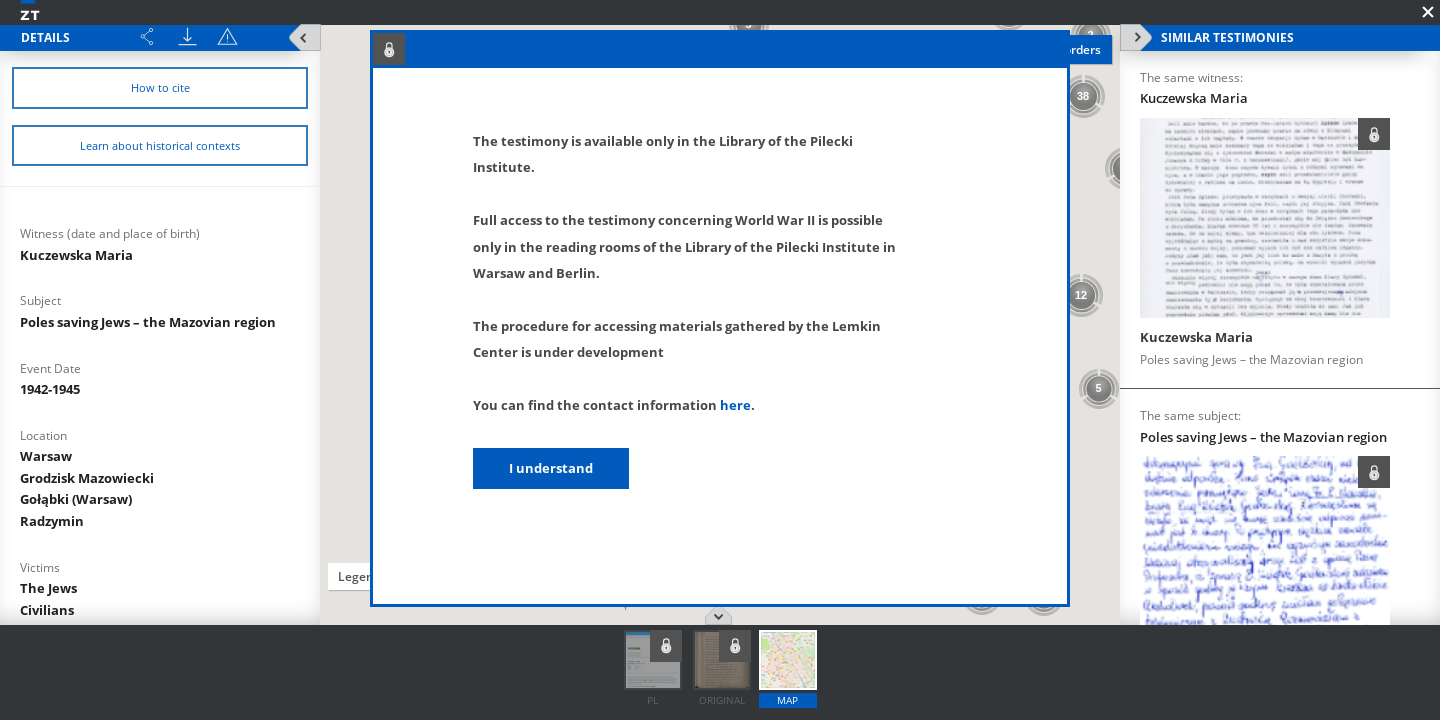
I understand (551, 468)
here (735, 405)
